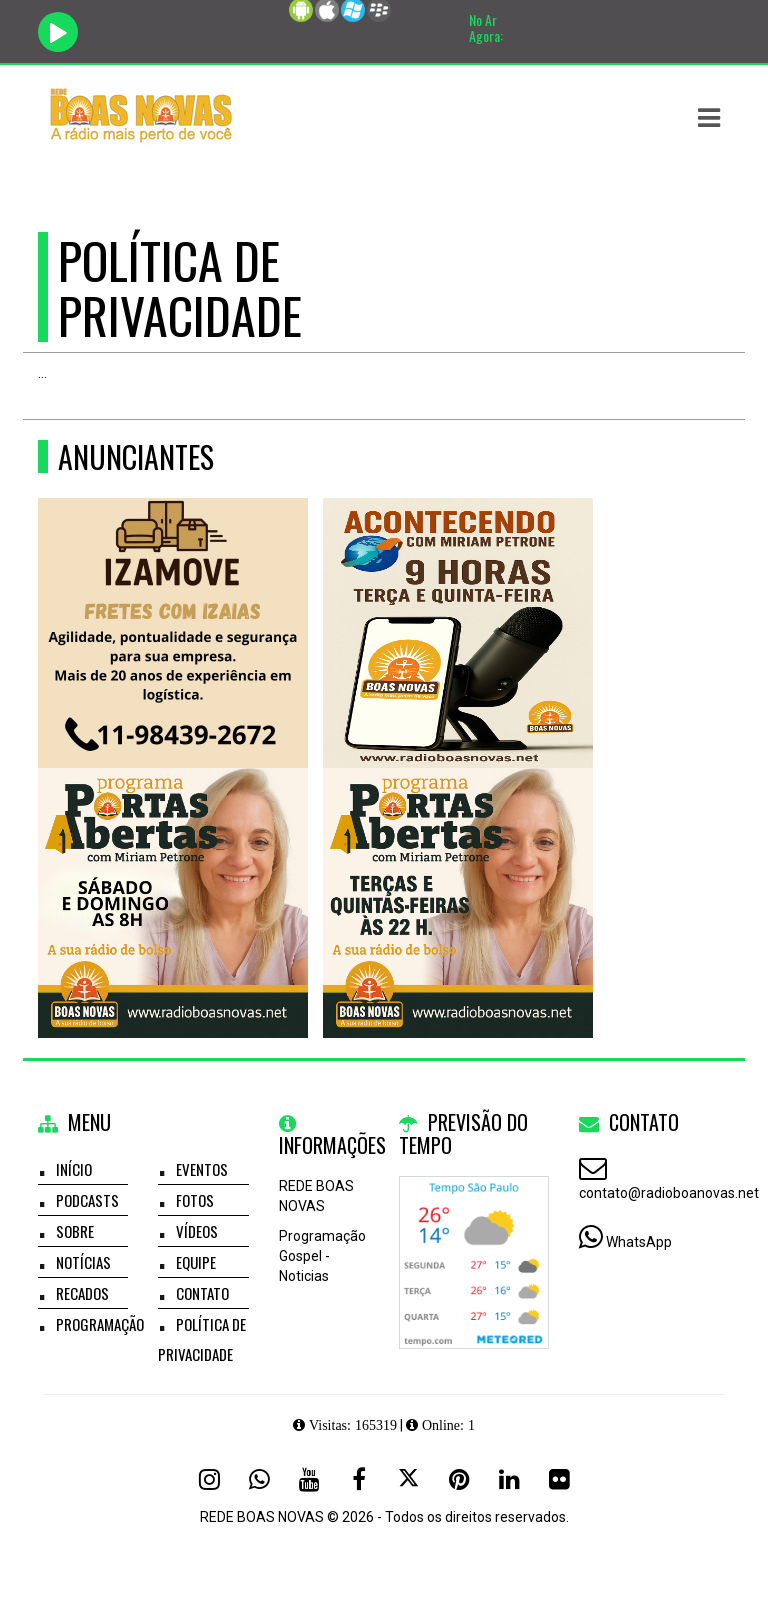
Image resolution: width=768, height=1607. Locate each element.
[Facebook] (359, 1479)
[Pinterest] (459, 1479)
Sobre (75, 1231)
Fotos (195, 1200)
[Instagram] (209, 1479)
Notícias (83, 1262)
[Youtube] (309, 1479)
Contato (202, 1293)
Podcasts (87, 1200)
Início (74, 1169)
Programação (100, 1324)
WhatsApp (639, 1242)
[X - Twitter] (409, 1479)
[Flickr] (559, 1479)
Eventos (202, 1169)
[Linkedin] (509, 1479)
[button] (709, 118)
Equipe (196, 1262)
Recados (82, 1293)
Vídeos (197, 1231)
